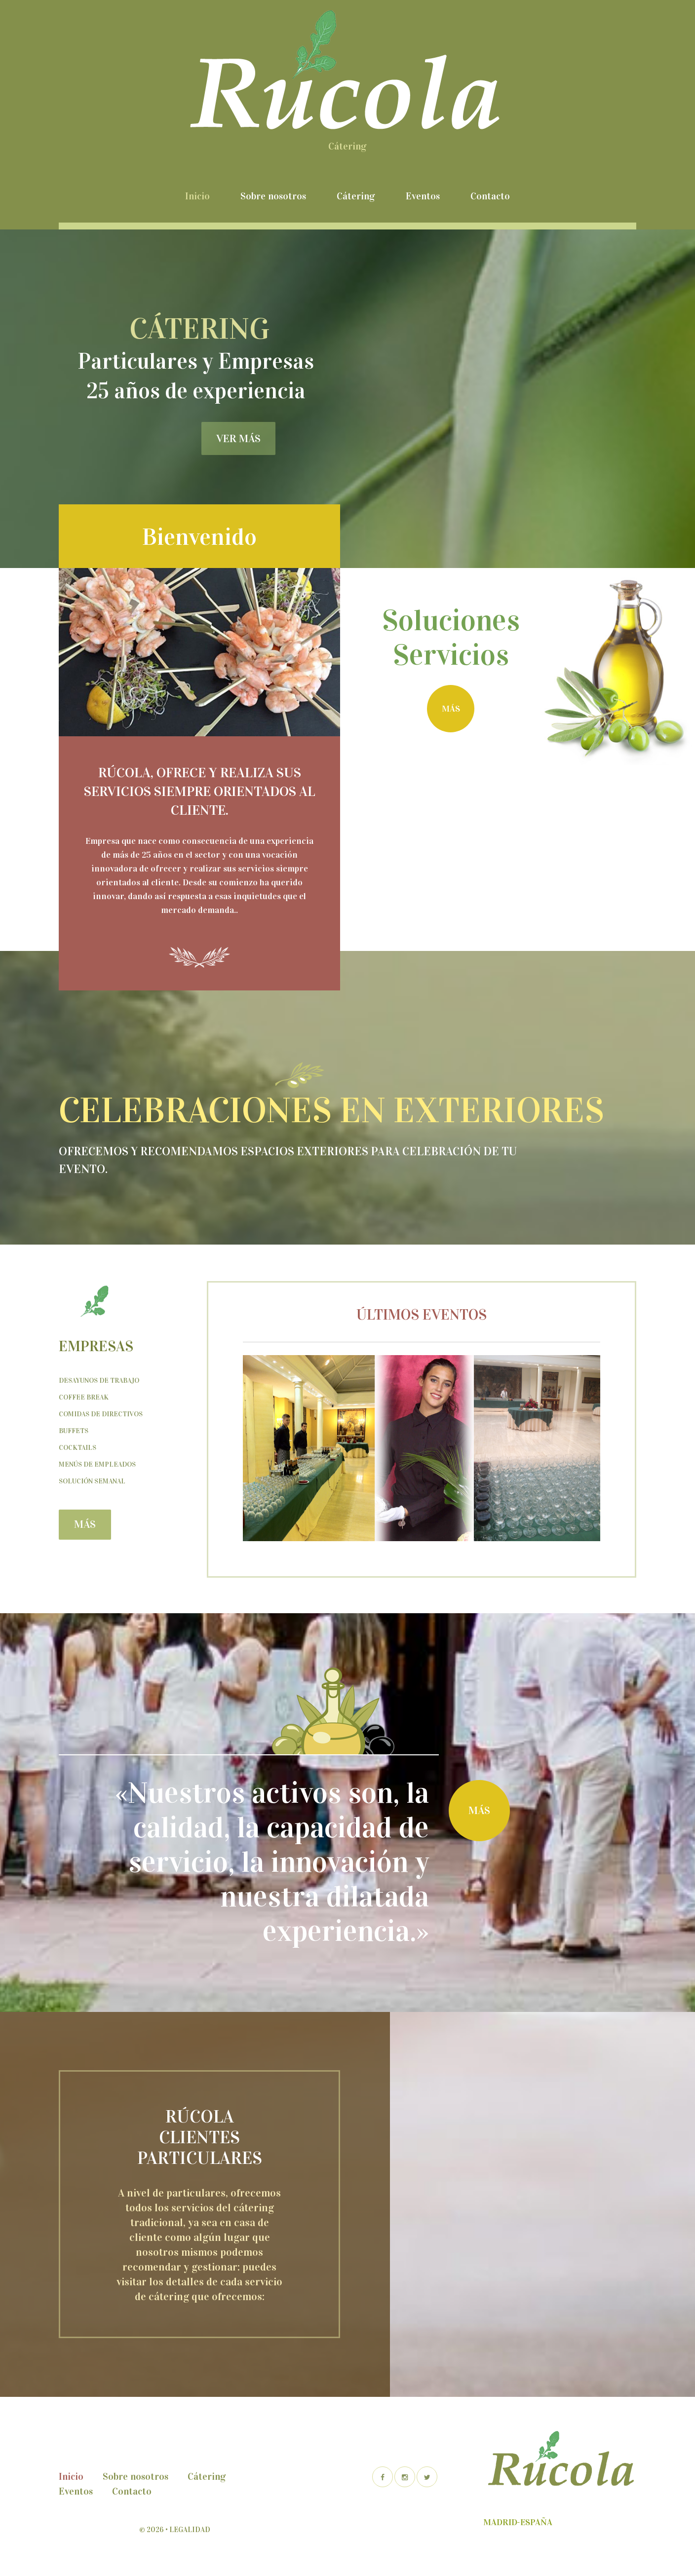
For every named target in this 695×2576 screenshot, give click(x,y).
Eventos (423, 196)
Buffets (73, 1431)
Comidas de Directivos (101, 1414)
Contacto (490, 196)
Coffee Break (84, 1397)
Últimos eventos (421, 1315)
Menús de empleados (97, 1464)
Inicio (197, 196)
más (451, 708)
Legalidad (189, 2529)
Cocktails (77, 1447)
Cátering (356, 196)
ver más (238, 438)
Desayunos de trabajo (99, 1380)
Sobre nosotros (273, 196)
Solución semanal (92, 1481)
